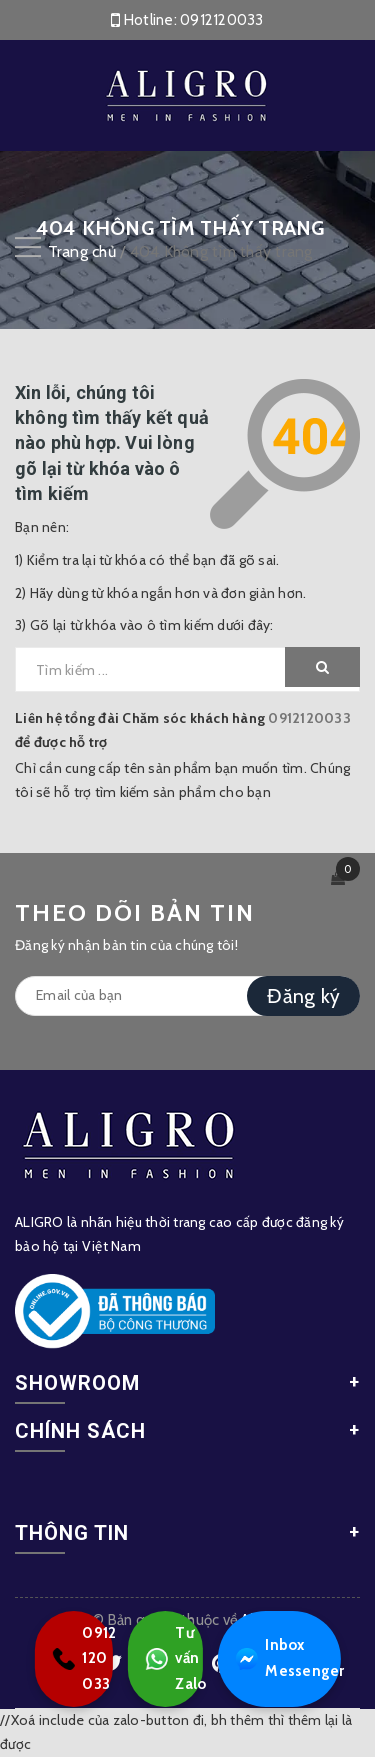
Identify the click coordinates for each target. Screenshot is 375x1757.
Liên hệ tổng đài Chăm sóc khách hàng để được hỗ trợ (183, 730)
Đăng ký (303, 996)
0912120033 (222, 20)
